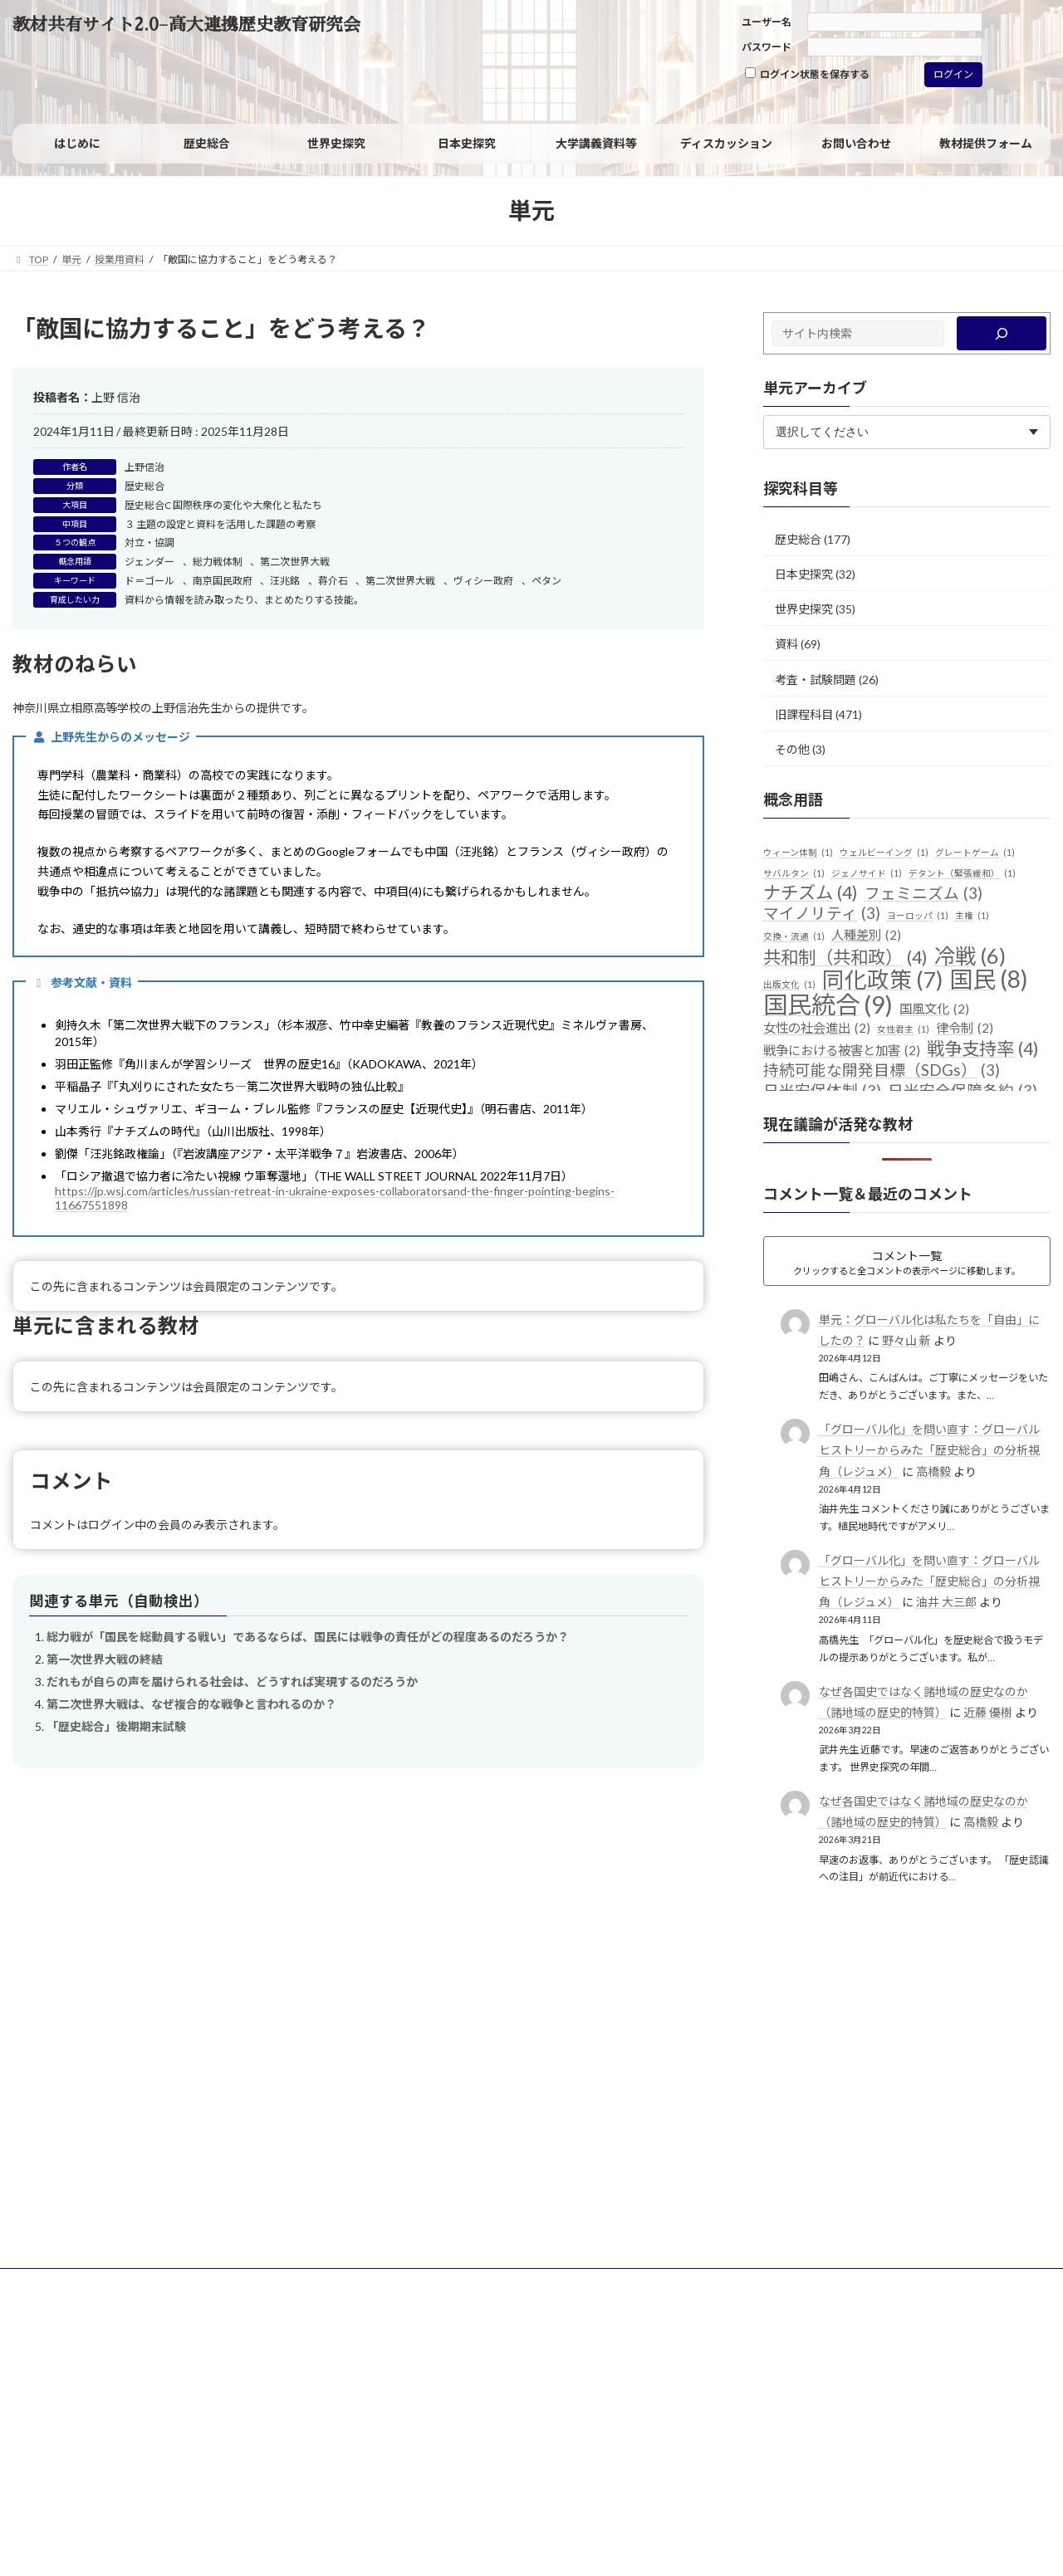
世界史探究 (804, 609)
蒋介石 (333, 580)
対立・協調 (149, 542)
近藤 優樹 (987, 1712)
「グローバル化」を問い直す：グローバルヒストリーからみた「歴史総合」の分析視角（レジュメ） (929, 1450)
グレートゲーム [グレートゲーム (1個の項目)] (975, 853)
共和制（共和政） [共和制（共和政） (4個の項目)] (845, 958)
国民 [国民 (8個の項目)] (988, 980)
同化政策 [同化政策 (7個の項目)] (882, 980)
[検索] (1002, 333)
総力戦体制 (217, 561)
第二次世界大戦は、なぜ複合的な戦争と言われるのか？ (191, 1704)
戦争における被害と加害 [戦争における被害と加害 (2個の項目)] (841, 1051)
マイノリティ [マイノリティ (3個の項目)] (821, 914)
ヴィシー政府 (483, 580)
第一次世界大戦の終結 (105, 1659)
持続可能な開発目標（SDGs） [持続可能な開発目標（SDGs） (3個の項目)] (881, 1071)
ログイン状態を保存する (807, 74)
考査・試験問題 (815, 679)
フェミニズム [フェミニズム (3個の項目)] (923, 894)
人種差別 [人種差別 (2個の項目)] (866, 936)
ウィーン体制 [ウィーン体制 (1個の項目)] (798, 853)
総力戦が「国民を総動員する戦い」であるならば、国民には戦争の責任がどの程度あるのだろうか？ (308, 1637)
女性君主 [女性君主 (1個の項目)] (903, 1029)
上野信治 (144, 467)
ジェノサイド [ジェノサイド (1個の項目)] (866, 873)
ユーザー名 (766, 22)
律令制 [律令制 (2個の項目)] (964, 1029)
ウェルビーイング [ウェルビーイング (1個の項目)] (884, 853)
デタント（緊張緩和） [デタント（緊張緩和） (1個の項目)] (962, 873)
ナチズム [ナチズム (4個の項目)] (810, 893)
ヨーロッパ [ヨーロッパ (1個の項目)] (917, 916)
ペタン (546, 580)
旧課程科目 (804, 714)
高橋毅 (933, 1471)
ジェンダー (149, 561)
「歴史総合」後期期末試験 (116, 1726)
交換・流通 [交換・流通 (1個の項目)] (794, 936)
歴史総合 (144, 486)
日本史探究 (804, 574)
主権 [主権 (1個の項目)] (972, 916)
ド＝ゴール (149, 580)
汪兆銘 (285, 580)
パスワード (766, 47)
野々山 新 (906, 1340)
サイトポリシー (63, 2283)
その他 (792, 749)
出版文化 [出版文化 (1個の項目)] (789, 985)
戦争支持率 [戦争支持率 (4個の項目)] (983, 1049)
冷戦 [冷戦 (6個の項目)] (970, 956)
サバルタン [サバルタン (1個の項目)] (794, 873)
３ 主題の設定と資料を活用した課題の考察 (220, 524)
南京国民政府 (222, 580)
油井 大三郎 (946, 1602)
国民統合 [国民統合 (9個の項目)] (828, 1004)
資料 (786, 644)
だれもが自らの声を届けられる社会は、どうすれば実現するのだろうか (232, 1681)
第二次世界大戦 (295, 561)
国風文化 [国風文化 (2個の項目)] (934, 1009)
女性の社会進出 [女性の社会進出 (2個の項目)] (816, 1029)
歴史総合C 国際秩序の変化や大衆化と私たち (223, 505)
